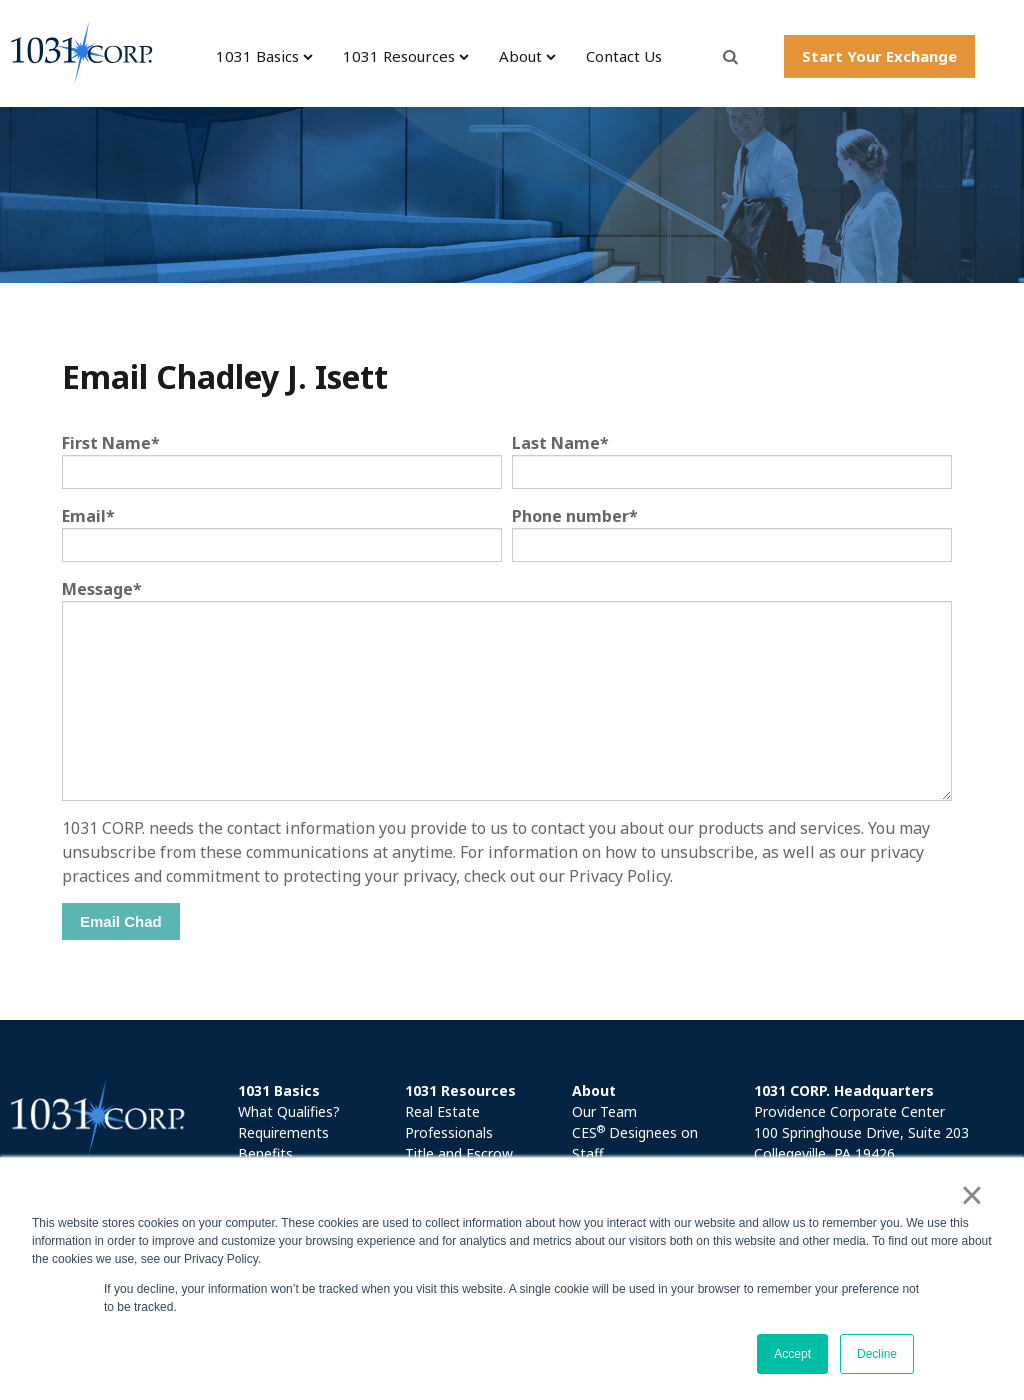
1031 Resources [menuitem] (399, 56)
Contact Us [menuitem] (624, 56)
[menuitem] (315, 1090)
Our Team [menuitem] (604, 1111)
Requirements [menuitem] (283, 1132)
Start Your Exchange (879, 56)
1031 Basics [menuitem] (257, 56)
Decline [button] (877, 1354)
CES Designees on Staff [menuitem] (635, 1142)
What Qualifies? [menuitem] (289, 1111)
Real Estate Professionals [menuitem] (449, 1122)
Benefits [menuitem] (265, 1153)
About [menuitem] (520, 56)
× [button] (971, 1195)
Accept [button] (792, 1354)
